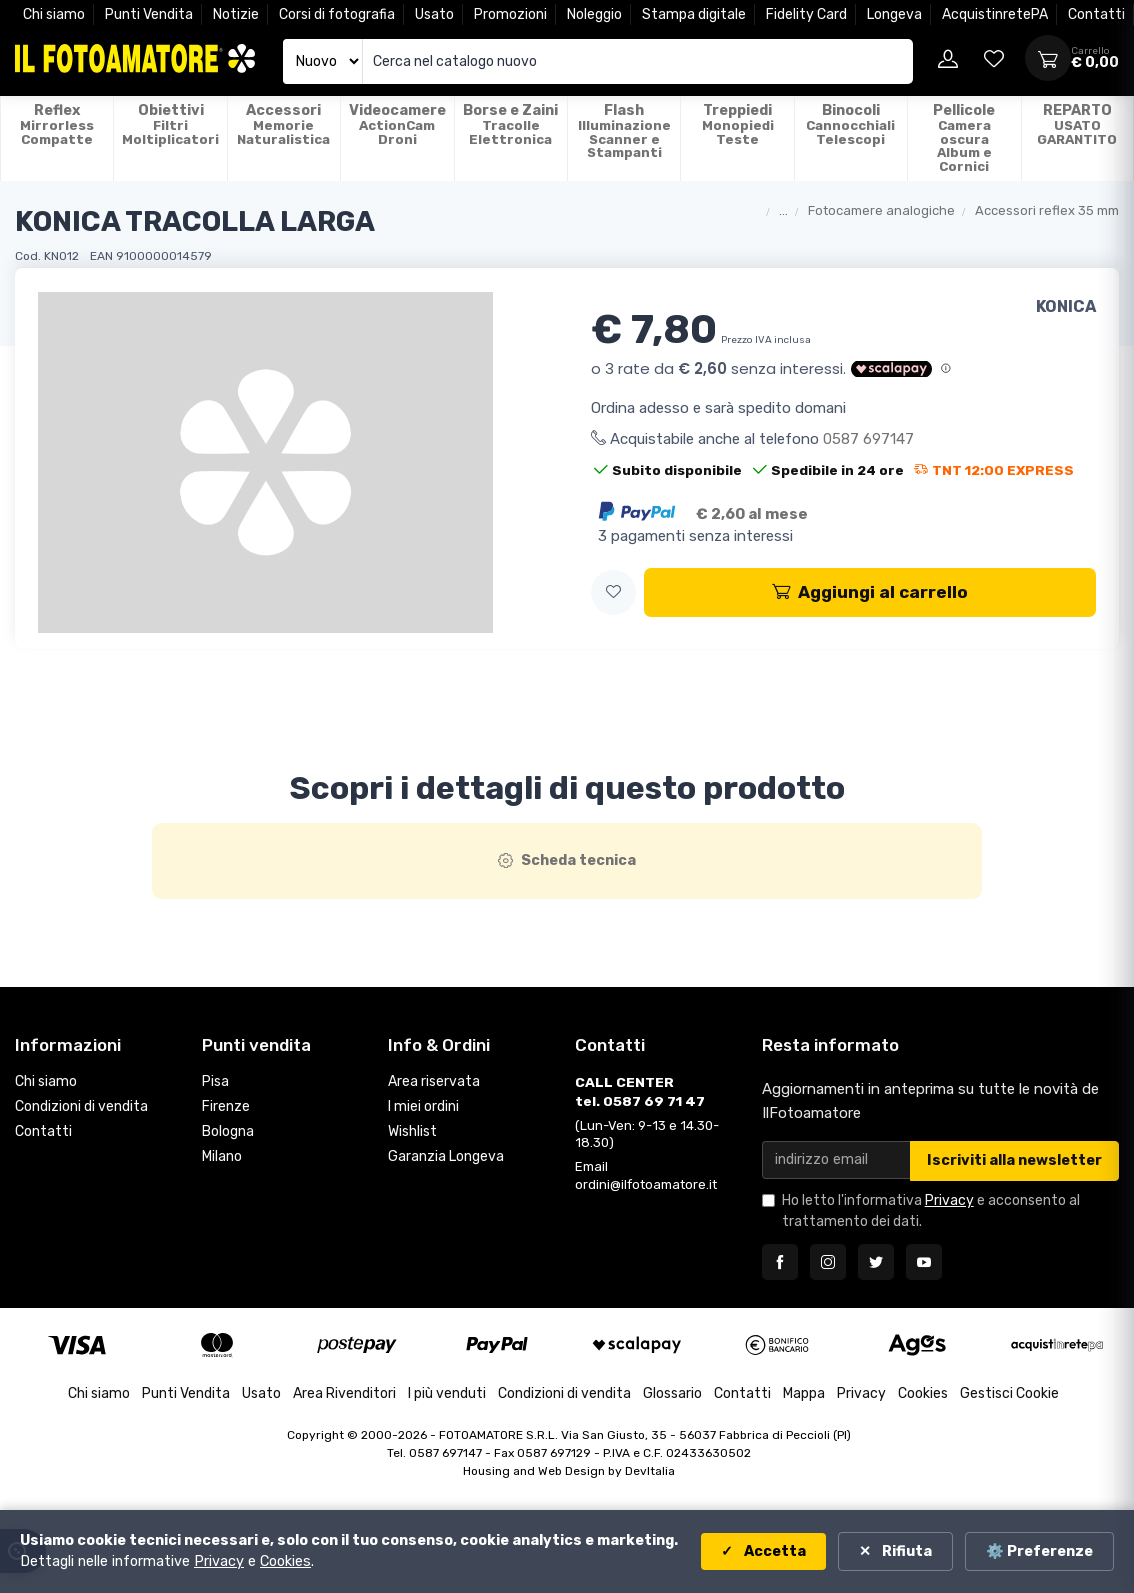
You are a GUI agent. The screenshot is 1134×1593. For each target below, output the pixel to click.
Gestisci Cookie (1009, 1393)
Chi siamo (54, 14)
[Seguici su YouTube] (924, 1262)
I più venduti (447, 1393)
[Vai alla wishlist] (994, 58)
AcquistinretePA (995, 14)
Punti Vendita (149, 14)
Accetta (773, 1551)
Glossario (672, 1393)
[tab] (567, 861)
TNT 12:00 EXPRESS (994, 470)
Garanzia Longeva (446, 1156)
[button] (613, 592)
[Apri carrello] (1048, 58)
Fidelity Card (806, 14)
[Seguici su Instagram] (828, 1262)
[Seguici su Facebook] (780, 1262)
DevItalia (650, 1471)
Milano (222, 1156)
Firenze (226, 1106)
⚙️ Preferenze (1039, 1551)
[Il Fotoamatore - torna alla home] (135, 58)
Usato (434, 14)
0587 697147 (868, 439)
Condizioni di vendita (81, 1106)
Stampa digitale (694, 14)
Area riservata (434, 1081)
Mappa (804, 1393)
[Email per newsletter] (836, 1159)
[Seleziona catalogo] (323, 61)
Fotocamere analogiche (881, 210)
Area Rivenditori (344, 1393)
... (783, 210)
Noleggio (594, 14)
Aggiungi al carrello (870, 592)
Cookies (923, 1393)
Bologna (228, 1131)
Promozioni (510, 14)
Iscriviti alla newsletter (1014, 1160)
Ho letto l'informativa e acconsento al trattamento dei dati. (931, 1211)
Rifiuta (905, 1551)
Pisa (215, 1081)
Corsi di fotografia (337, 14)
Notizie (236, 14)
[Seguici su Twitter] (876, 1262)
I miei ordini (423, 1106)
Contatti (1096, 14)
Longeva (894, 14)
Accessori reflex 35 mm (1047, 210)
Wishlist (412, 1131)
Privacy (949, 1200)
